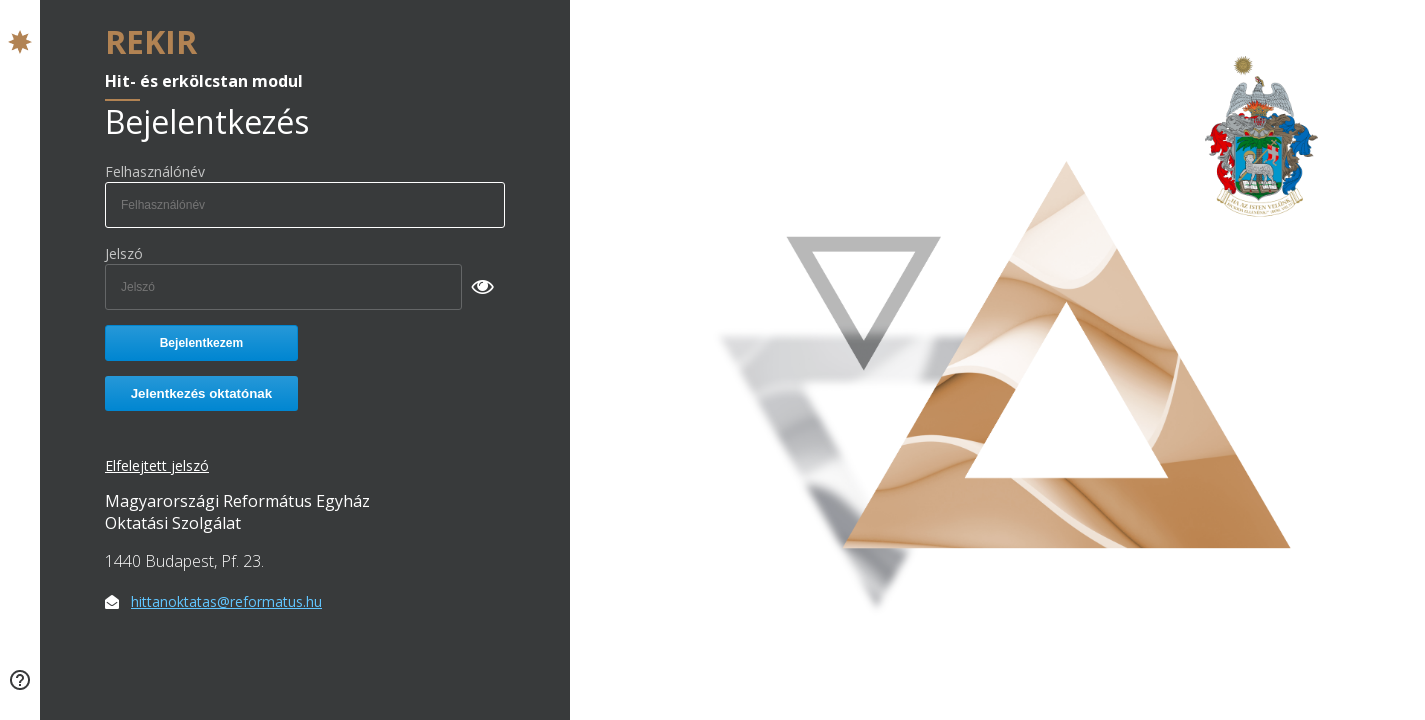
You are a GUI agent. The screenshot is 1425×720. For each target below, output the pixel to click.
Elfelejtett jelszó (157, 465)
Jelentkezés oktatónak (202, 393)
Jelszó (124, 253)
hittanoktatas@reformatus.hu (226, 601)
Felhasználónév (155, 171)
